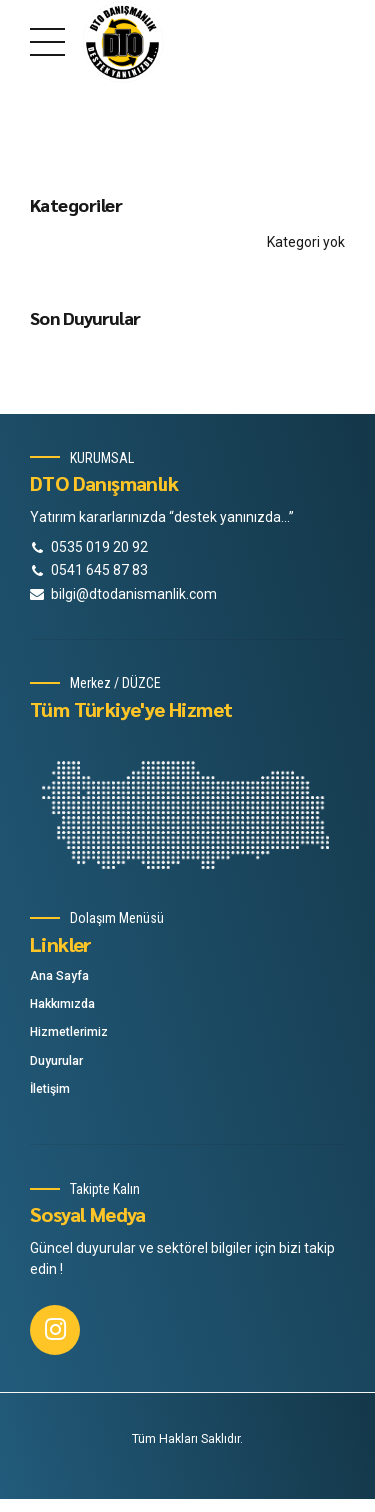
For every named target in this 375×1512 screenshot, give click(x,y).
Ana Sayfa (59, 976)
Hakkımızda (62, 1004)
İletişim (50, 1089)
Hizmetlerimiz (69, 1032)
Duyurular (56, 1061)
